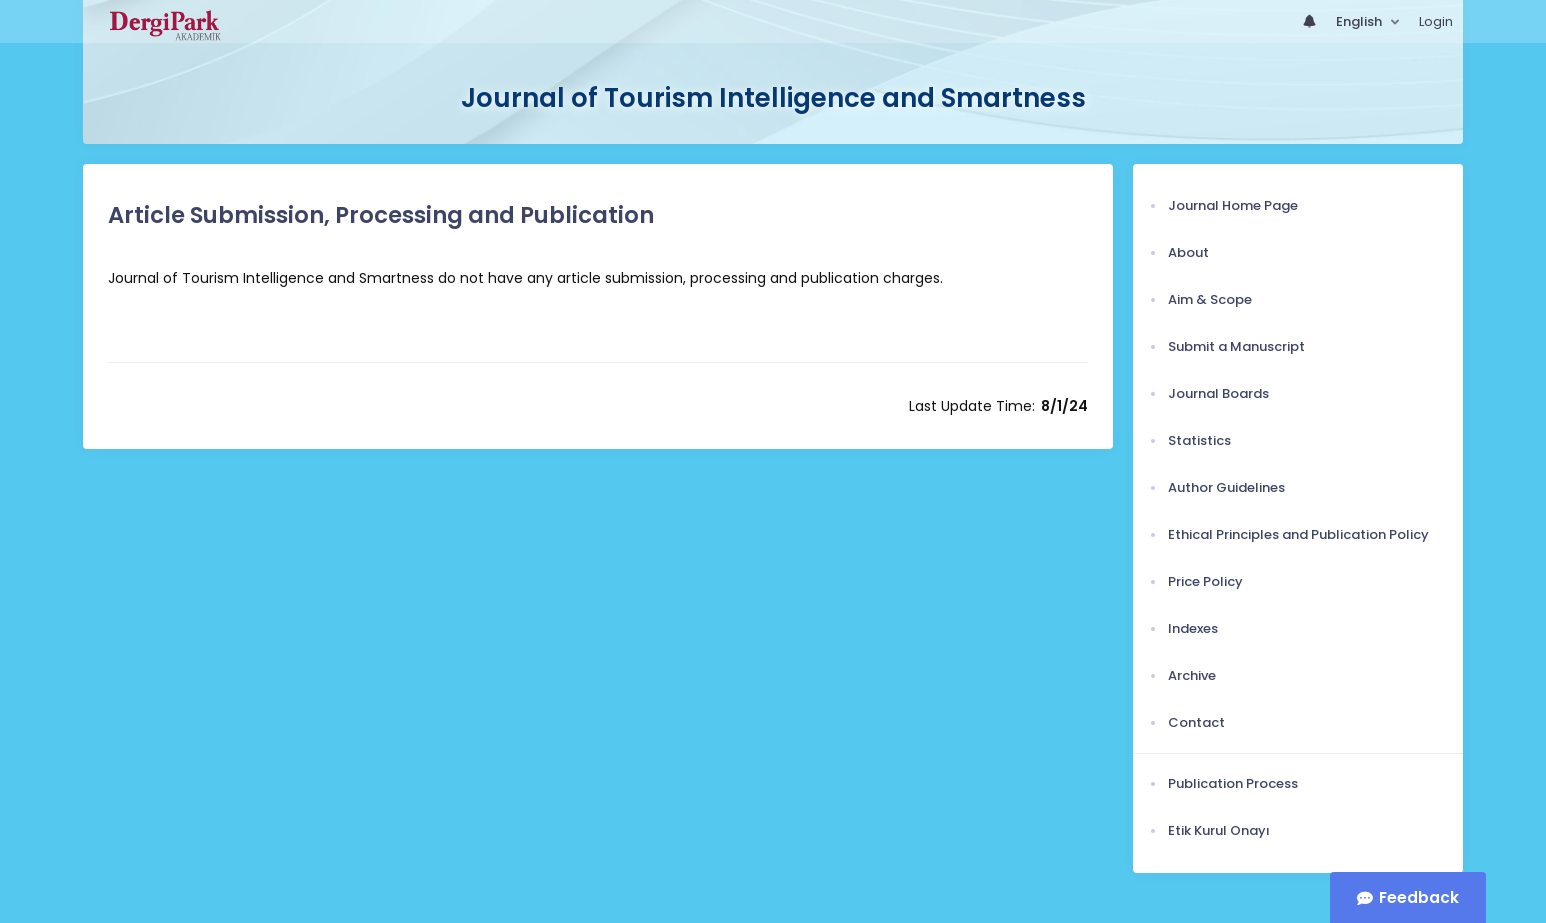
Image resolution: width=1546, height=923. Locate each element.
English (1360, 21)
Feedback (1419, 897)
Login (1436, 21)
